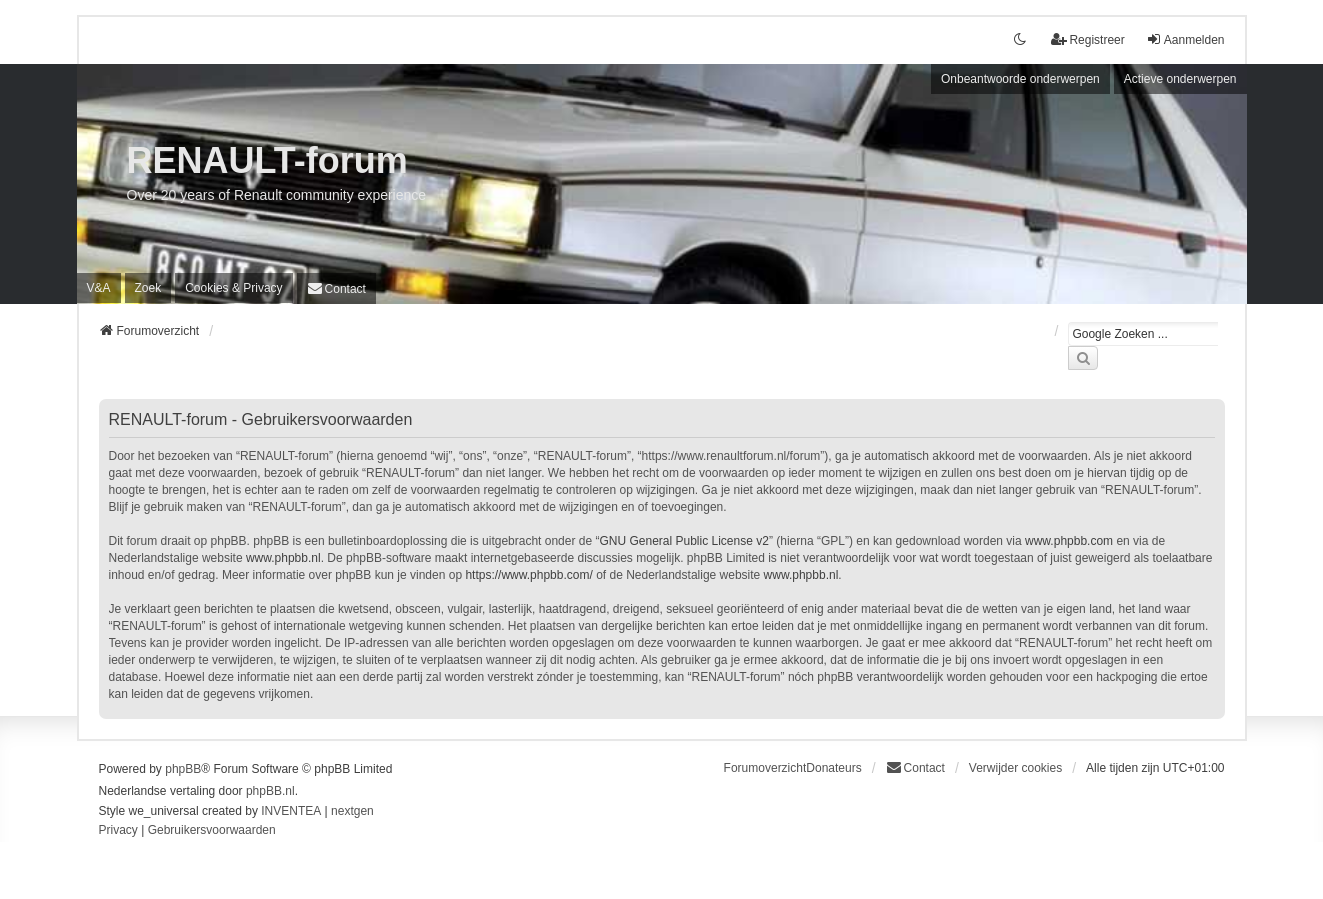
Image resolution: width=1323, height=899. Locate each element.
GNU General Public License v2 (683, 541)
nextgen (352, 811)
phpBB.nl (270, 791)
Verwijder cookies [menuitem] (1015, 768)
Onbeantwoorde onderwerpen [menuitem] (1020, 79)
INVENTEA (291, 811)
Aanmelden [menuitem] (1185, 39)
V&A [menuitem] (99, 288)
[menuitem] (233, 288)
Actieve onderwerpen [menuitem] (1180, 79)
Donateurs (833, 768)
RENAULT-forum (267, 160)
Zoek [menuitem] (148, 288)
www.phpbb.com (1069, 541)
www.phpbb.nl (283, 558)
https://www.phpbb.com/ (528, 575)
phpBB (183, 769)
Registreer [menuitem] (1087, 39)
